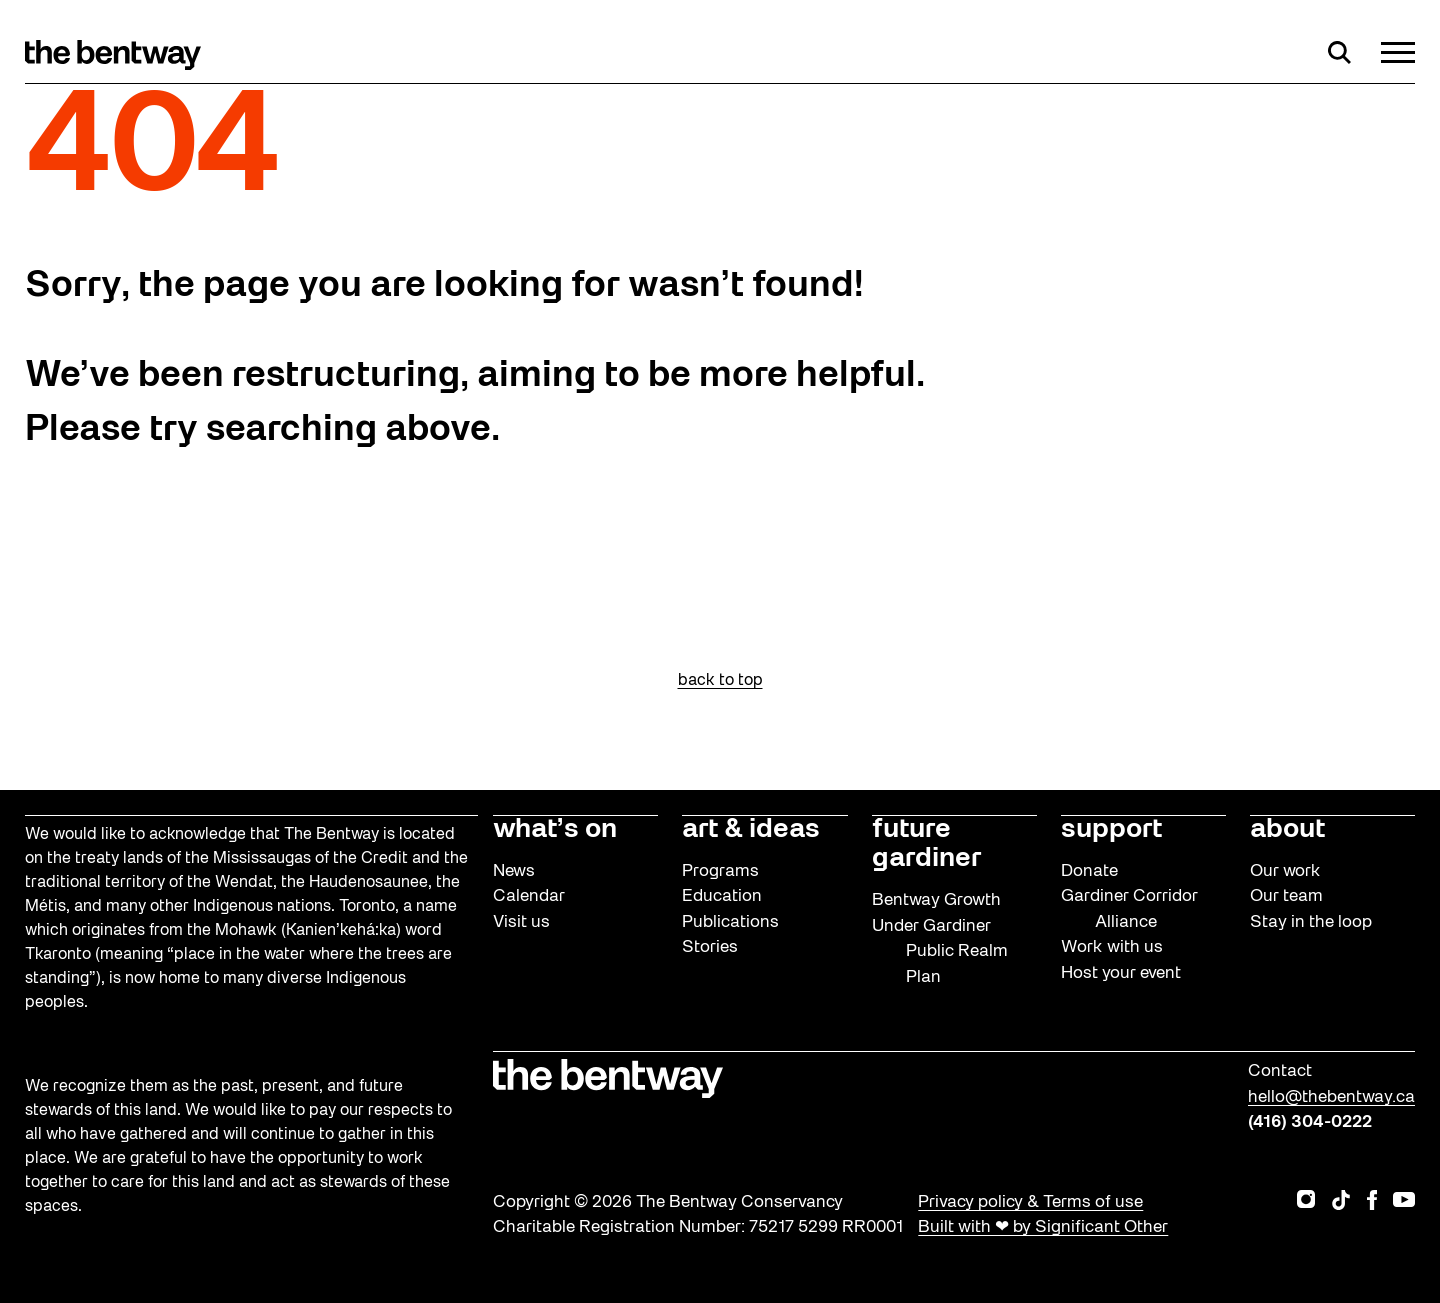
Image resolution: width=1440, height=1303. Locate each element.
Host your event (1121, 973)
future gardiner (926, 845)
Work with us (1112, 947)
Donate (1089, 871)
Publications (730, 922)
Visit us (521, 922)
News (514, 871)
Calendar (529, 896)
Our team (1286, 896)
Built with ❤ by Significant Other (1043, 1227)
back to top (720, 681)
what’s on (555, 830)
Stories (710, 947)
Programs (720, 871)
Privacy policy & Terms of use (1030, 1202)
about (1287, 830)
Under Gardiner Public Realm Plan (940, 952)
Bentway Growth (936, 900)
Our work (1285, 871)
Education (722, 896)
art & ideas (751, 830)
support (1111, 830)
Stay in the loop (1311, 922)
